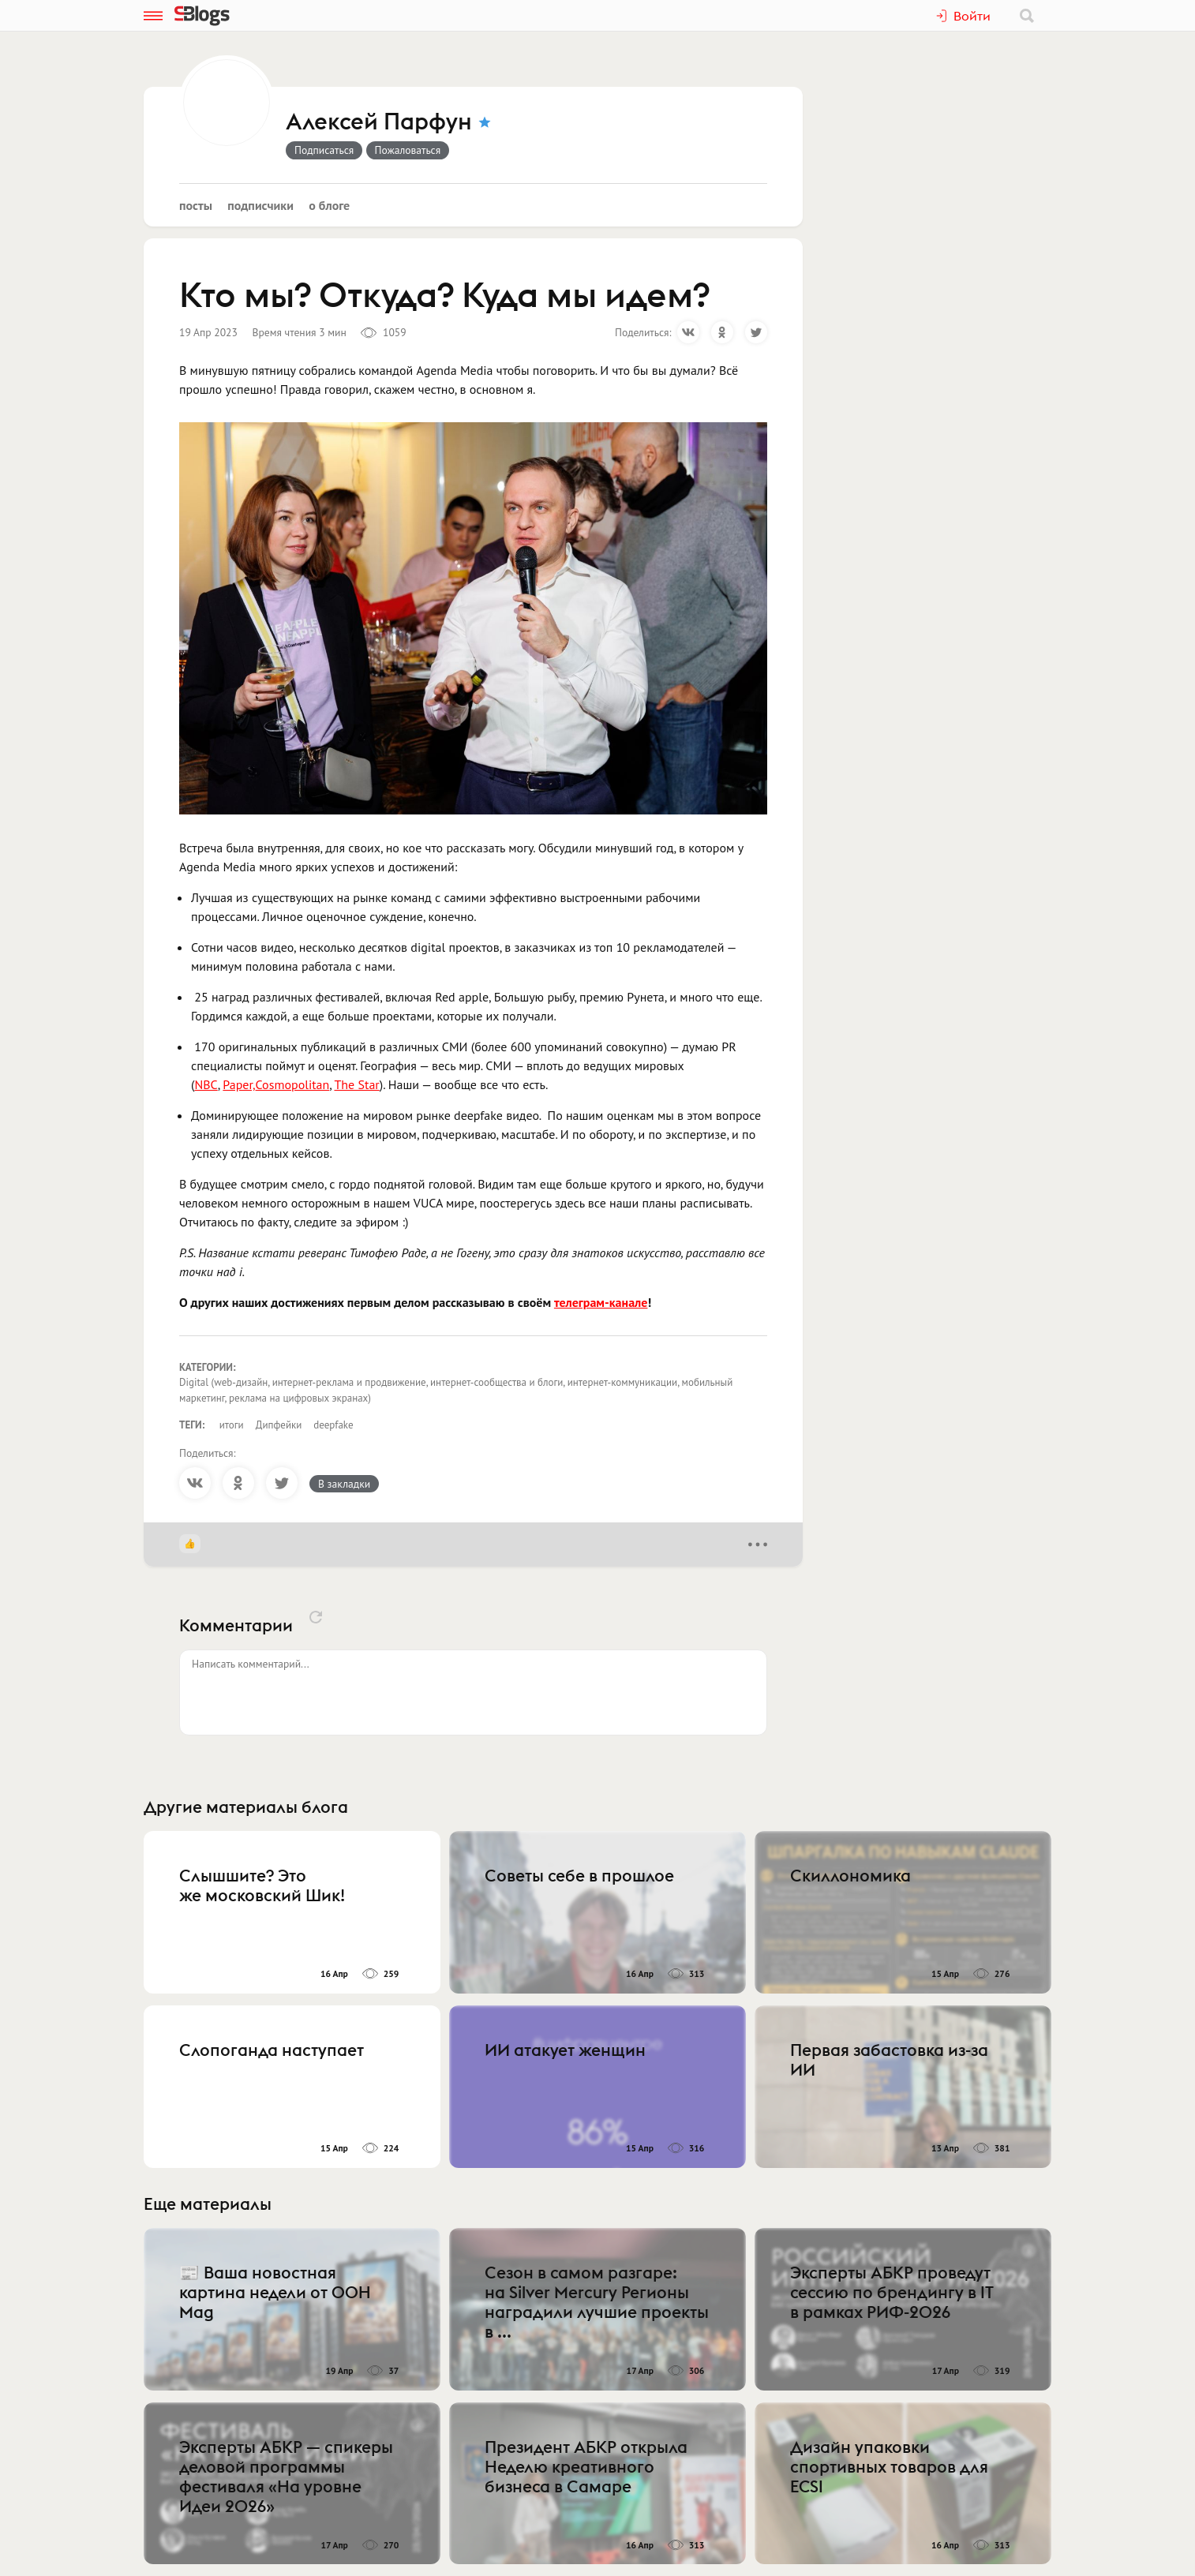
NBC (205, 1084)
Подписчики (260, 205)
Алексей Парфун (379, 122)
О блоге (329, 205)
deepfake (333, 1425)
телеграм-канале (601, 1302)
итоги (231, 1425)
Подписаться (324, 150)
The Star (356, 1084)
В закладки (344, 1484)
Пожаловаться (408, 150)
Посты (195, 205)
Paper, (239, 1084)
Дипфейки (279, 1425)
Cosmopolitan (293, 1084)
